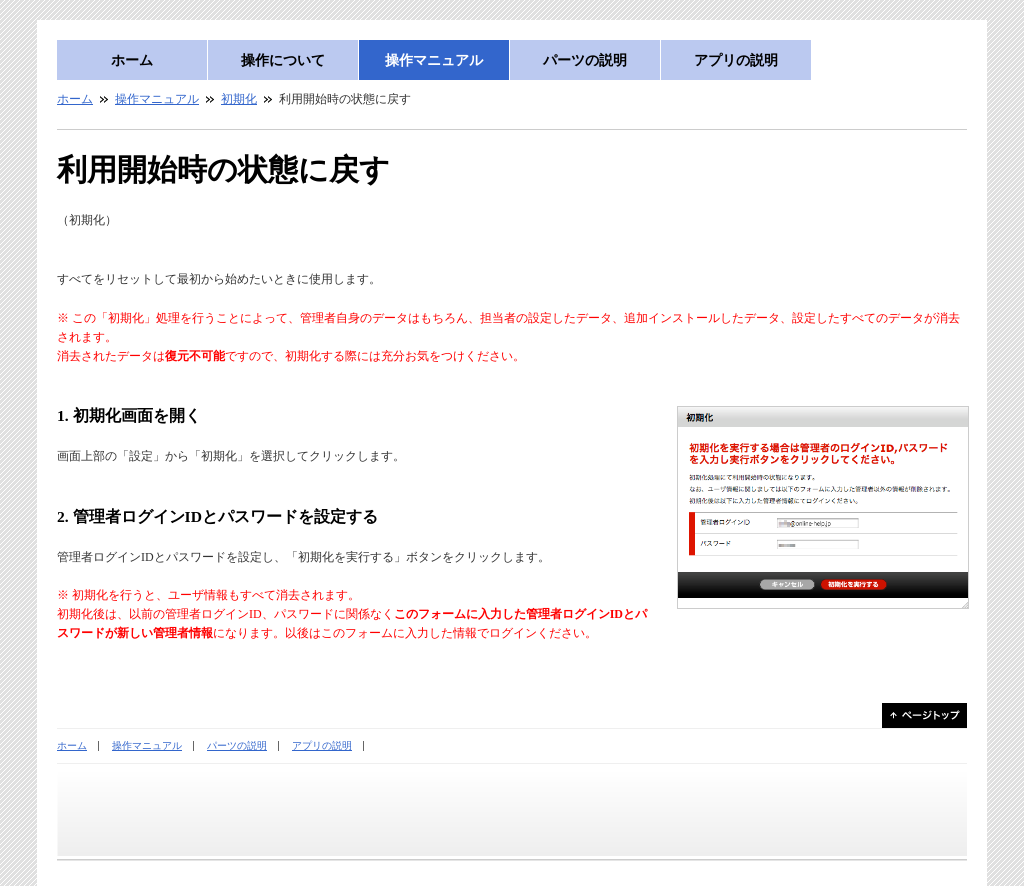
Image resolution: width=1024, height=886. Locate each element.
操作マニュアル (434, 60)
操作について (283, 60)
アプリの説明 (736, 60)
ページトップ (924, 715)
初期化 (239, 99)
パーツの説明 (585, 60)
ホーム (132, 60)
